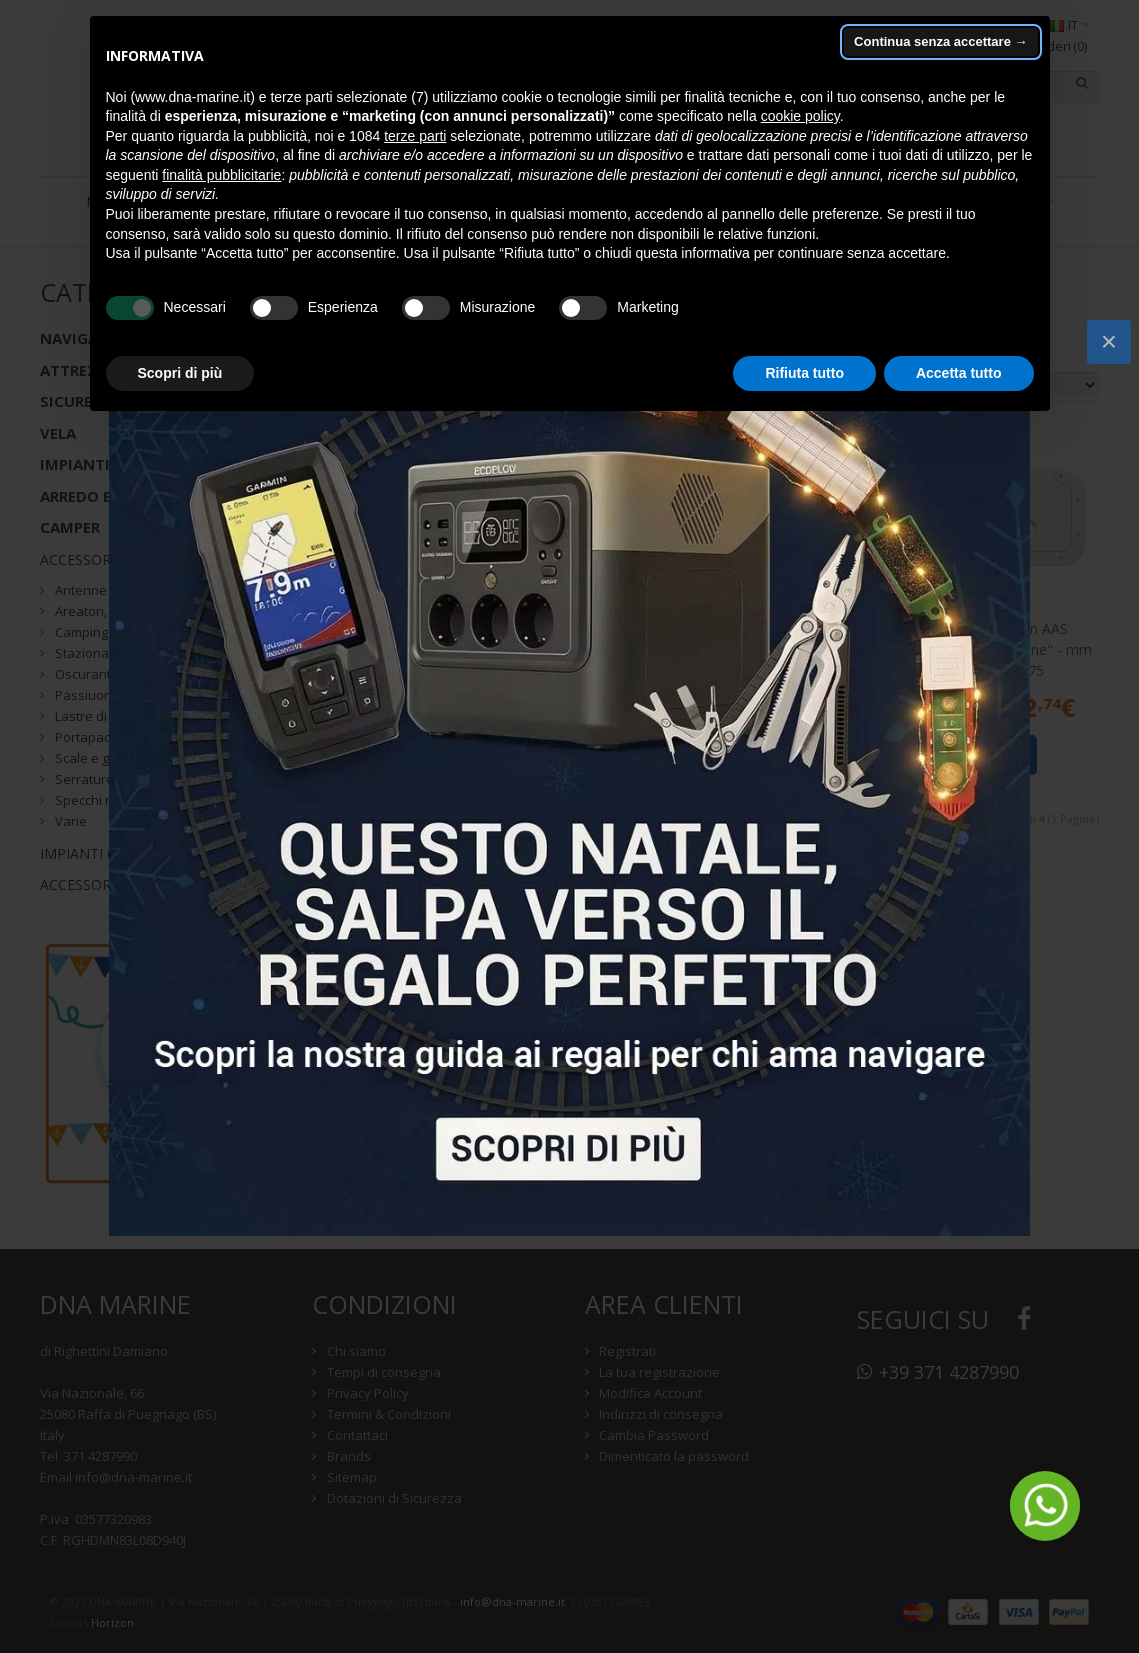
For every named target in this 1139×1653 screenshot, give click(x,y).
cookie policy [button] (800, 116)
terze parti (415, 136)
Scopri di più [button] (180, 373)
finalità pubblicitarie (221, 175)
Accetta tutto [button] (959, 373)
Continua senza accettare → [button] (940, 41)
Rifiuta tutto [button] (804, 373)
